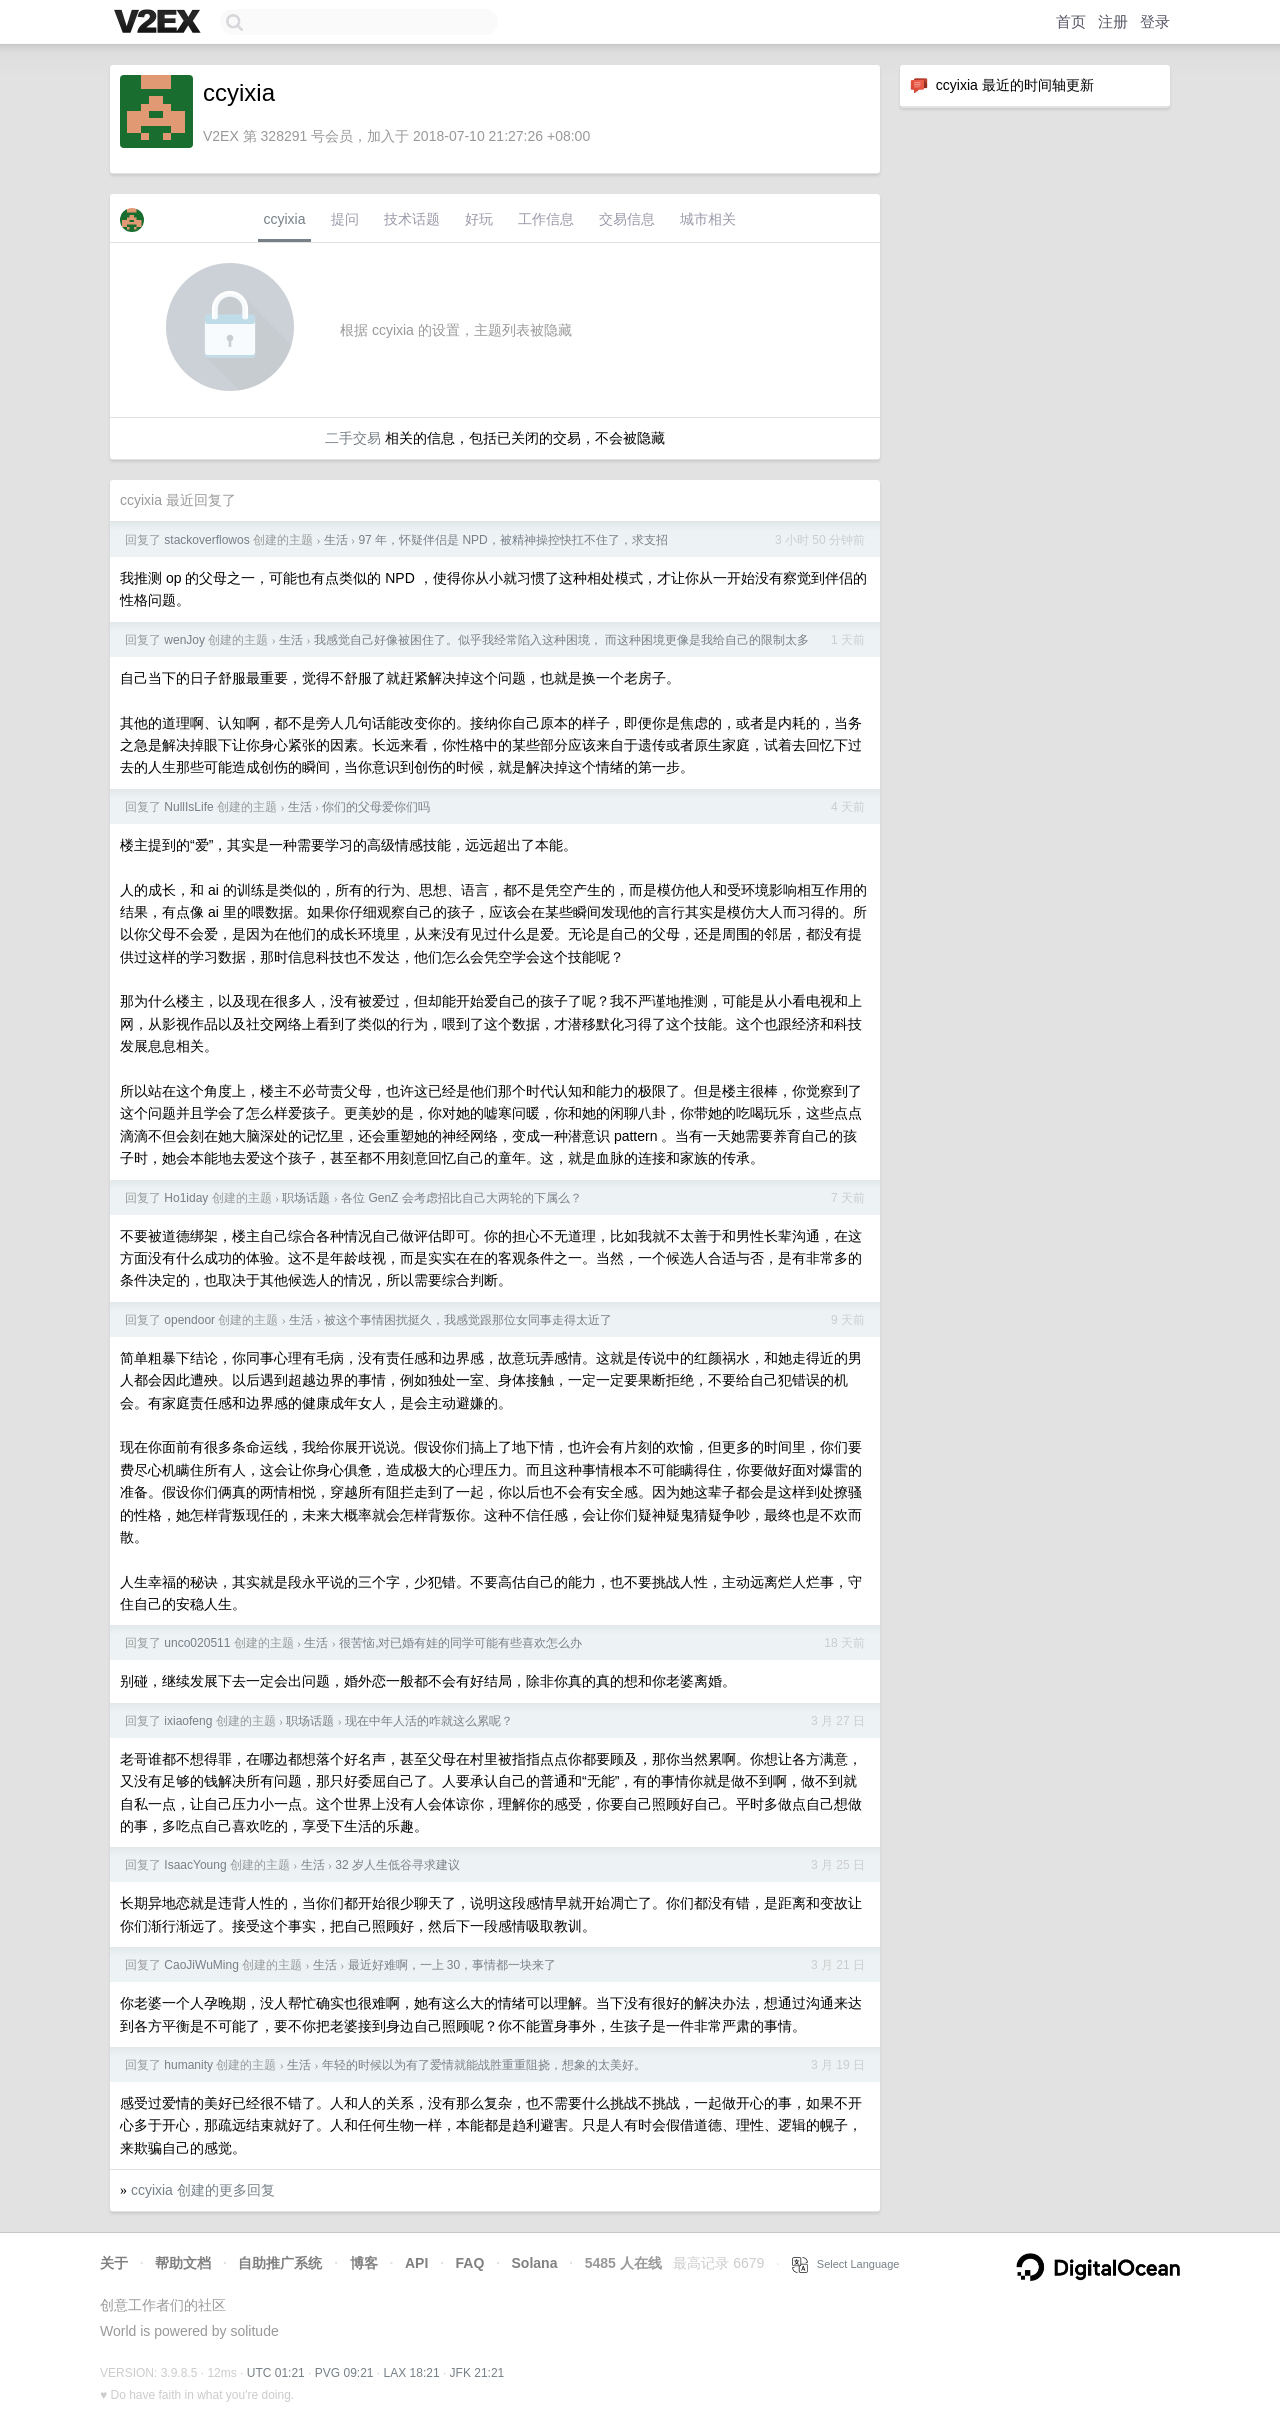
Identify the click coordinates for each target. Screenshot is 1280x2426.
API (416, 2263)
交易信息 (627, 219)
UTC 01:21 (276, 2373)
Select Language (846, 2264)
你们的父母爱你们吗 (376, 807)
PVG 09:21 (344, 2373)
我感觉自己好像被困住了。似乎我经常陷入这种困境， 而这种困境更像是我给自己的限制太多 (561, 640)
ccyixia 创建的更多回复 (203, 2190)
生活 (336, 540)
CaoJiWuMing (201, 1965)
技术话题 (412, 219)
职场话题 (306, 1198)
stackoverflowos (206, 540)
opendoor (189, 1320)
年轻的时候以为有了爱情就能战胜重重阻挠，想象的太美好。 (484, 2065)
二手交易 (353, 438)
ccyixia (284, 219)
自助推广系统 (280, 2263)
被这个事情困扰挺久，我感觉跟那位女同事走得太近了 (468, 1320)
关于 (114, 2263)
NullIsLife (188, 807)
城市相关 (708, 219)
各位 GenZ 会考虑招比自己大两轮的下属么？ (461, 1198)
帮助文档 (183, 2263)
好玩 (479, 219)
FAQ (470, 2263)
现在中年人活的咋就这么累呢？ (429, 1721)
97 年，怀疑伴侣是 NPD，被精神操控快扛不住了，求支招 (512, 540)
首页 (1071, 21)
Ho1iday (186, 1198)
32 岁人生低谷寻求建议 (397, 1865)
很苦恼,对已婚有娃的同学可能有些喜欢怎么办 (460, 1643)
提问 (345, 219)
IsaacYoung (195, 1865)
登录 (1155, 21)
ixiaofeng (188, 1721)
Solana (535, 2263)
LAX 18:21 (412, 2373)
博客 (364, 2263)
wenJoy (184, 640)
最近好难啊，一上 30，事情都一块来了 (452, 1965)
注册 (1113, 21)
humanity (188, 2065)
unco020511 (197, 1643)
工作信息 (546, 219)
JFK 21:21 (477, 2373)
